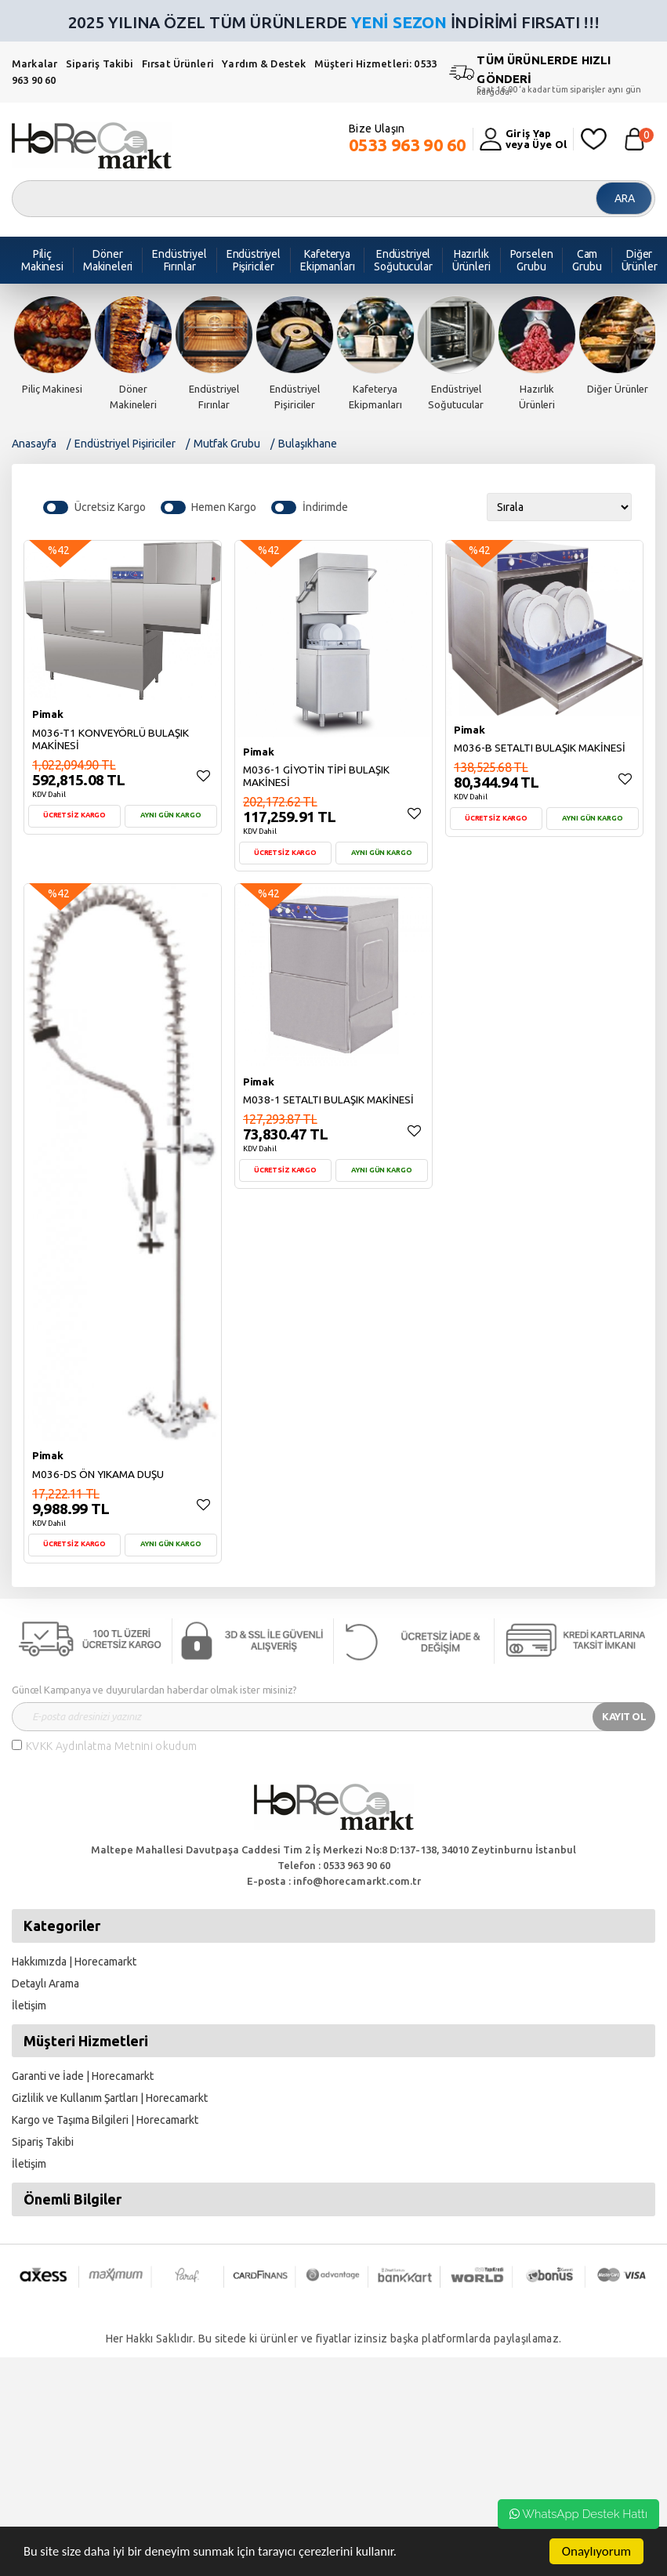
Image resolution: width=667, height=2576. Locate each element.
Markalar (34, 63)
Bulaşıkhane (307, 443)
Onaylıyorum (596, 2551)
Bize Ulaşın (407, 138)
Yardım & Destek (264, 63)
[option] (52, 346)
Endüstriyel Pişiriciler (125, 443)
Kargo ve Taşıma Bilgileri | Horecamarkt (105, 2120)
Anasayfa (34, 443)
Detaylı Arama (45, 1983)
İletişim (29, 2005)
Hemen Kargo (223, 507)
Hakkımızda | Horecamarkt (74, 1961)
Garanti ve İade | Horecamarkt (83, 2076)
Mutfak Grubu (227, 443)
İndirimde (325, 507)
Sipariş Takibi (100, 63)
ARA (624, 198)
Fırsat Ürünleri (178, 63)
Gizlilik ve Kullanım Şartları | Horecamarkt (110, 2098)
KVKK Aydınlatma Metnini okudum (112, 1746)
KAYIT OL (624, 1716)
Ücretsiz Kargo (110, 507)
